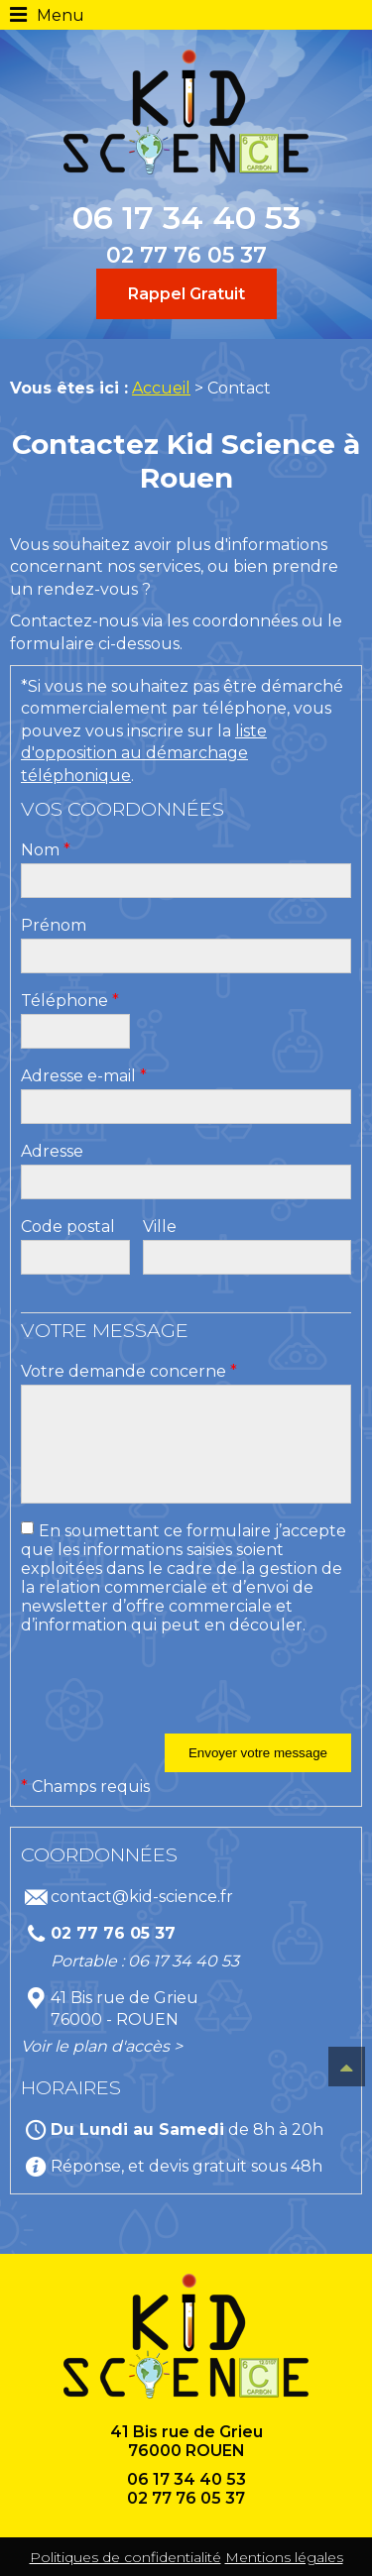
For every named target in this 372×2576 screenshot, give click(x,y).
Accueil (161, 388)
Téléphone (70, 1000)
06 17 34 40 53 (186, 217)
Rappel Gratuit (186, 293)
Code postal (68, 1226)
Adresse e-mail (84, 1075)
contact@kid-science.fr (142, 1896)
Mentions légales (284, 2557)
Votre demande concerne (129, 1371)
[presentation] (171, 1695)
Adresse (52, 1151)
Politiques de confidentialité (125, 2557)
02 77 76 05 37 (186, 255)
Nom (45, 849)
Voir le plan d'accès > (102, 2046)
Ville (160, 1226)
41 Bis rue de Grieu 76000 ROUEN (186, 2441)
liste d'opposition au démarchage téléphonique (144, 753)
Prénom (53, 925)
